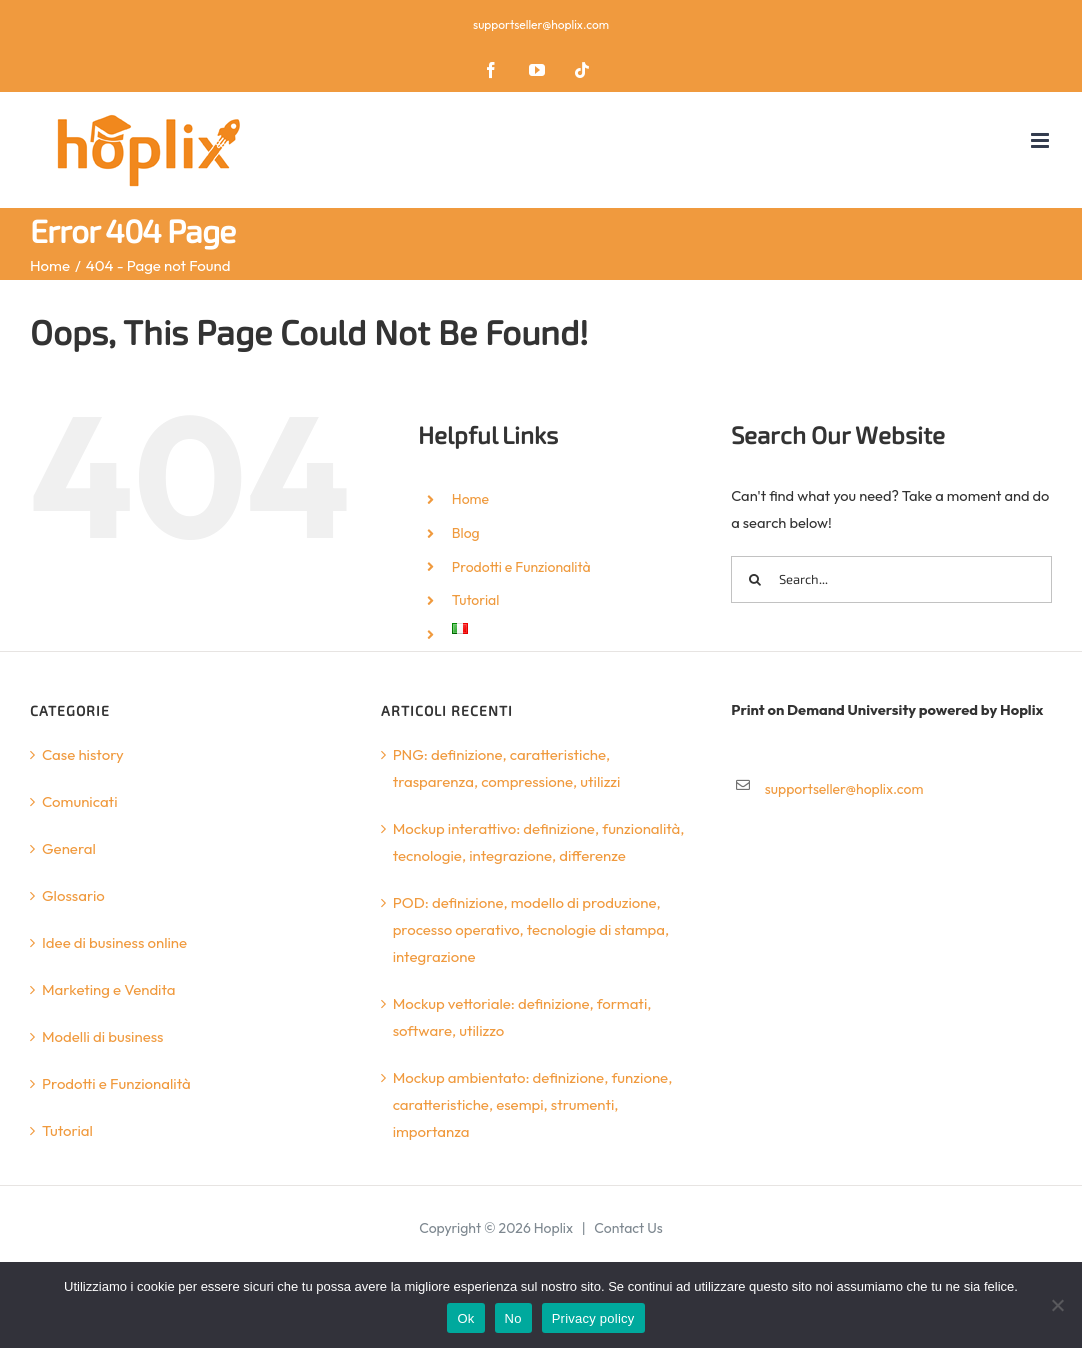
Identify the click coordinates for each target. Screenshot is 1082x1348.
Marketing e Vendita (109, 989)
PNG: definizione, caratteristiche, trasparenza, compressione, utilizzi (507, 768)
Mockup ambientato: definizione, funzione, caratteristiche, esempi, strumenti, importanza (533, 1104)
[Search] (754, 579)
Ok (465, 1318)
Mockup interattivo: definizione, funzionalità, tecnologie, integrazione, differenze (539, 842)
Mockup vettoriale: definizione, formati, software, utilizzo (522, 1017)
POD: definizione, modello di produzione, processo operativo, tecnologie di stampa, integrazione (531, 929)
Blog (466, 533)
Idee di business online (114, 942)
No (513, 1318)
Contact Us (628, 1228)
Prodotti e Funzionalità (521, 567)
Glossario (73, 895)
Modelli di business (103, 1036)
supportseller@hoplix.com (541, 24)
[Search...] (891, 579)
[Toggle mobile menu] (1041, 140)
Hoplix (553, 1228)
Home (470, 499)
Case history (83, 754)
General (69, 848)
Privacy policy (593, 1318)
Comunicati (80, 801)
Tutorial (475, 600)
